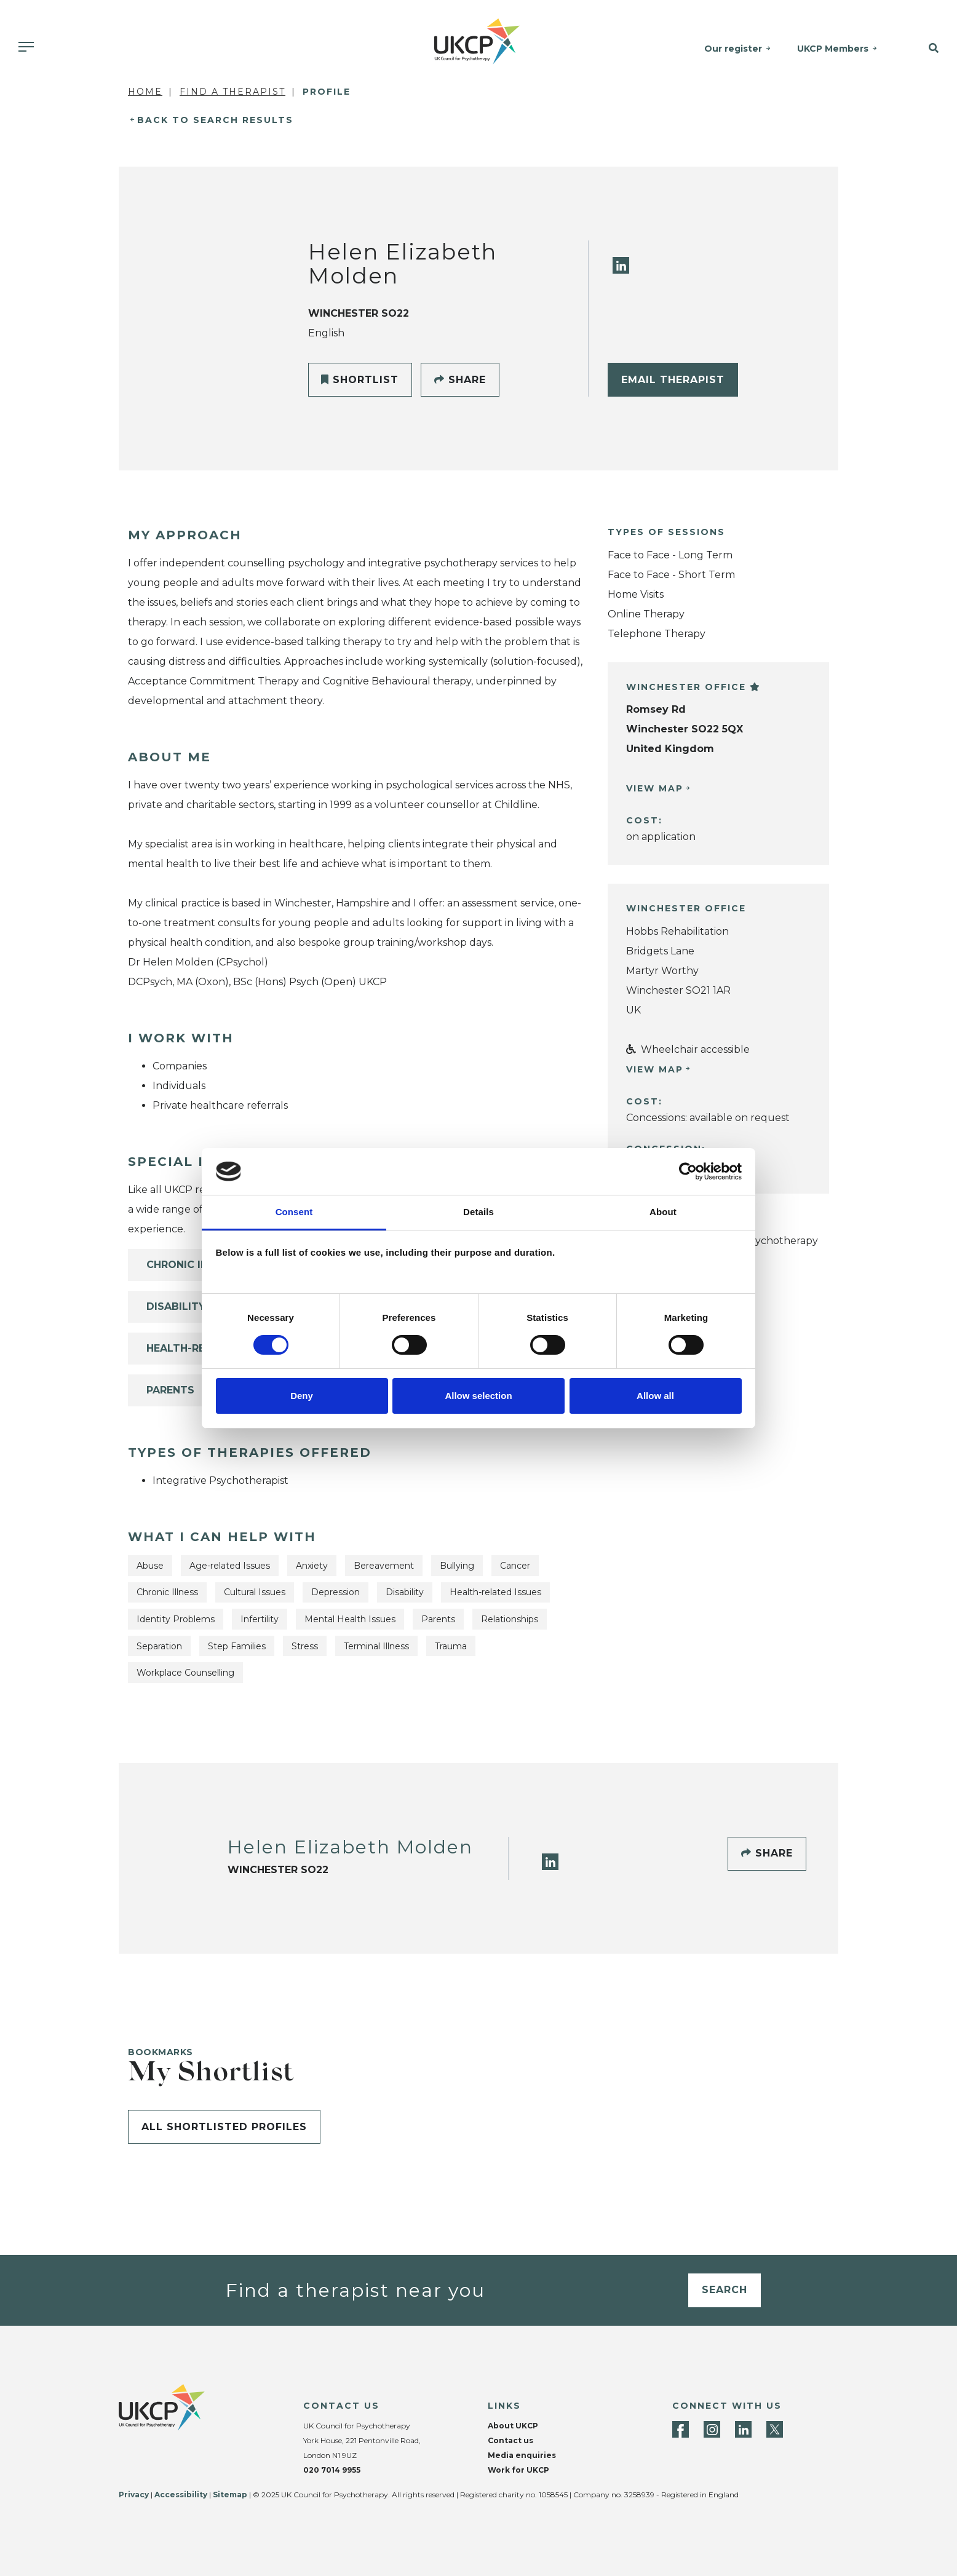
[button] (924, 48)
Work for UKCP (518, 2470)
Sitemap (230, 2494)
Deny (301, 1395)
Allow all (655, 1395)
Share (460, 380)
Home (145, 91)
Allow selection (478, 1395)
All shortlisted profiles (224, 2127)
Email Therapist (673, 380)
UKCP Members (832, 48)
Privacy (134, 2494)
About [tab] (663, 1212)
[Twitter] (774, 2429)
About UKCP (513, 2425)
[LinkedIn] (621, 264)
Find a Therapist (232, 91)
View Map (654, 788)
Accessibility (180, 2494)
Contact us (510, 2440)
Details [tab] (478, 1212)
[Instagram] (712, 2429)
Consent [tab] (294, 1212)
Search (724, 2290)
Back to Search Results (215, 119)
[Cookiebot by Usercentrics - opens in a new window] (688, 1171)
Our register (733, 48)
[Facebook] (680, 2429)
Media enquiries (522, 2455)
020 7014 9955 (331, 2470)
